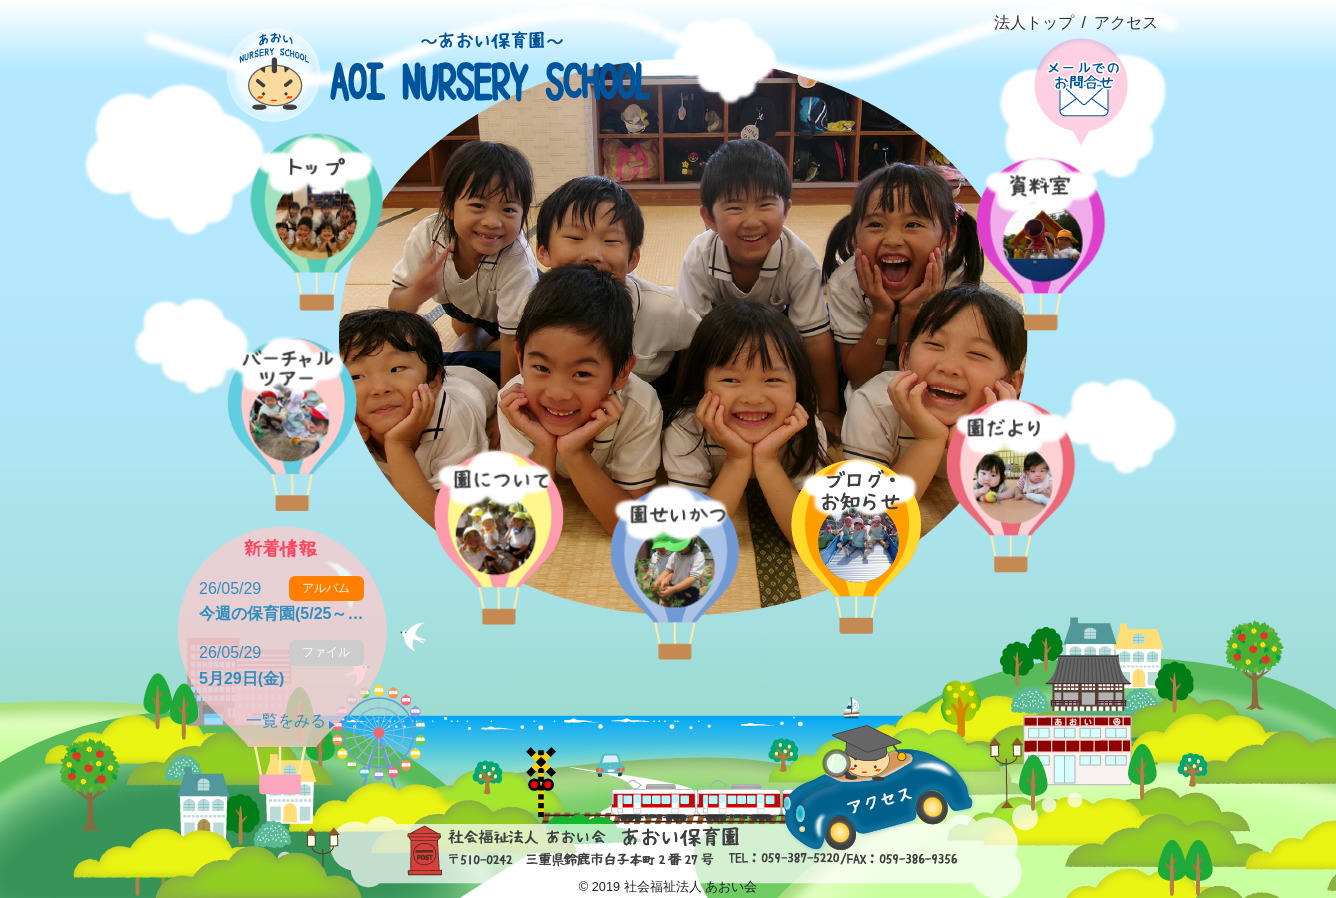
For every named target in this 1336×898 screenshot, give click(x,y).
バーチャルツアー (283, 395)
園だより (1008, 457)
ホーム (310, 195)
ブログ (854, 518)
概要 (489, 509)
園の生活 (667, 544)
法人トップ (1034, 22)
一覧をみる (286, 720)
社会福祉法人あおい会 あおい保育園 (423, 61)
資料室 (1037, 215)
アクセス (1126, 22)
